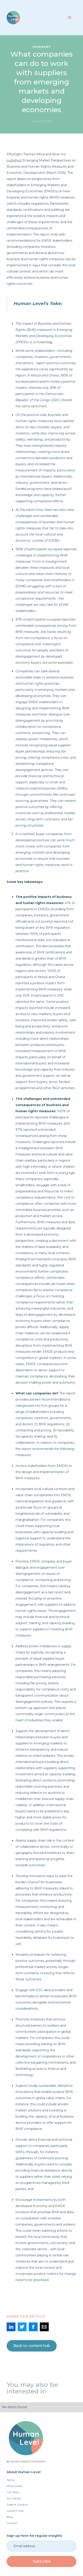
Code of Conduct (17, 2504)
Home (10, 2479)
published (14, 160)
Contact (12, 2523)
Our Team (13, 2492)
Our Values (14, 2498)
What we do (14, 2486)
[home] (13, 17)
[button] (69, 17)
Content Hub (15, 2510)
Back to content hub (31, 2346)
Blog (10, 2517)
